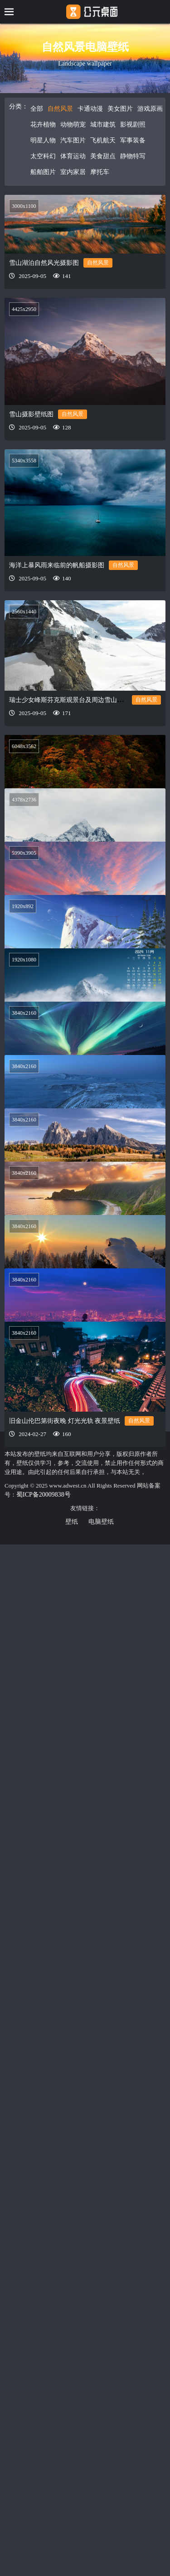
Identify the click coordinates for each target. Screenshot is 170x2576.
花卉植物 (43, 124)
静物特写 (133, 156)
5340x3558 (24, 453)
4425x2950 (24, 309)
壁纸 (71, 1521)
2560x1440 (24, 596)
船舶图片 (43, 172)
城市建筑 (103, 124)
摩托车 (99, 172)
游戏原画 (150, 108)
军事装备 (133, 140)
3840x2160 (24, 1076)
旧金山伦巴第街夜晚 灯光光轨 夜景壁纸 (64, 1599)
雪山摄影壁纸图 (31, 414)
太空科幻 (43, 156)
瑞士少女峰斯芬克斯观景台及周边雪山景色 (69, 684)
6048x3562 (24, 727)
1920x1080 (24, 986)
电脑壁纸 (101, 1521)
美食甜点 (103, 156)
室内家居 (73, 172)
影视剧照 (133, 124)
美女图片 (120, 108)
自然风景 (60, 108)
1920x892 (23, 931)
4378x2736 (24, 779)
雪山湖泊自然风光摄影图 (44, 262)
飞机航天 (103, 140)
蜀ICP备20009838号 (43, 1494)
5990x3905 (24, 864)
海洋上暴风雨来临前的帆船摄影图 (56, 557)
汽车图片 (73, 140)
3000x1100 (24, 206)
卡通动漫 (90, 108)
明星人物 (43, 140)
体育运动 (73, 156)
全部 (36, 108)
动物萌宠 (73, 124)
